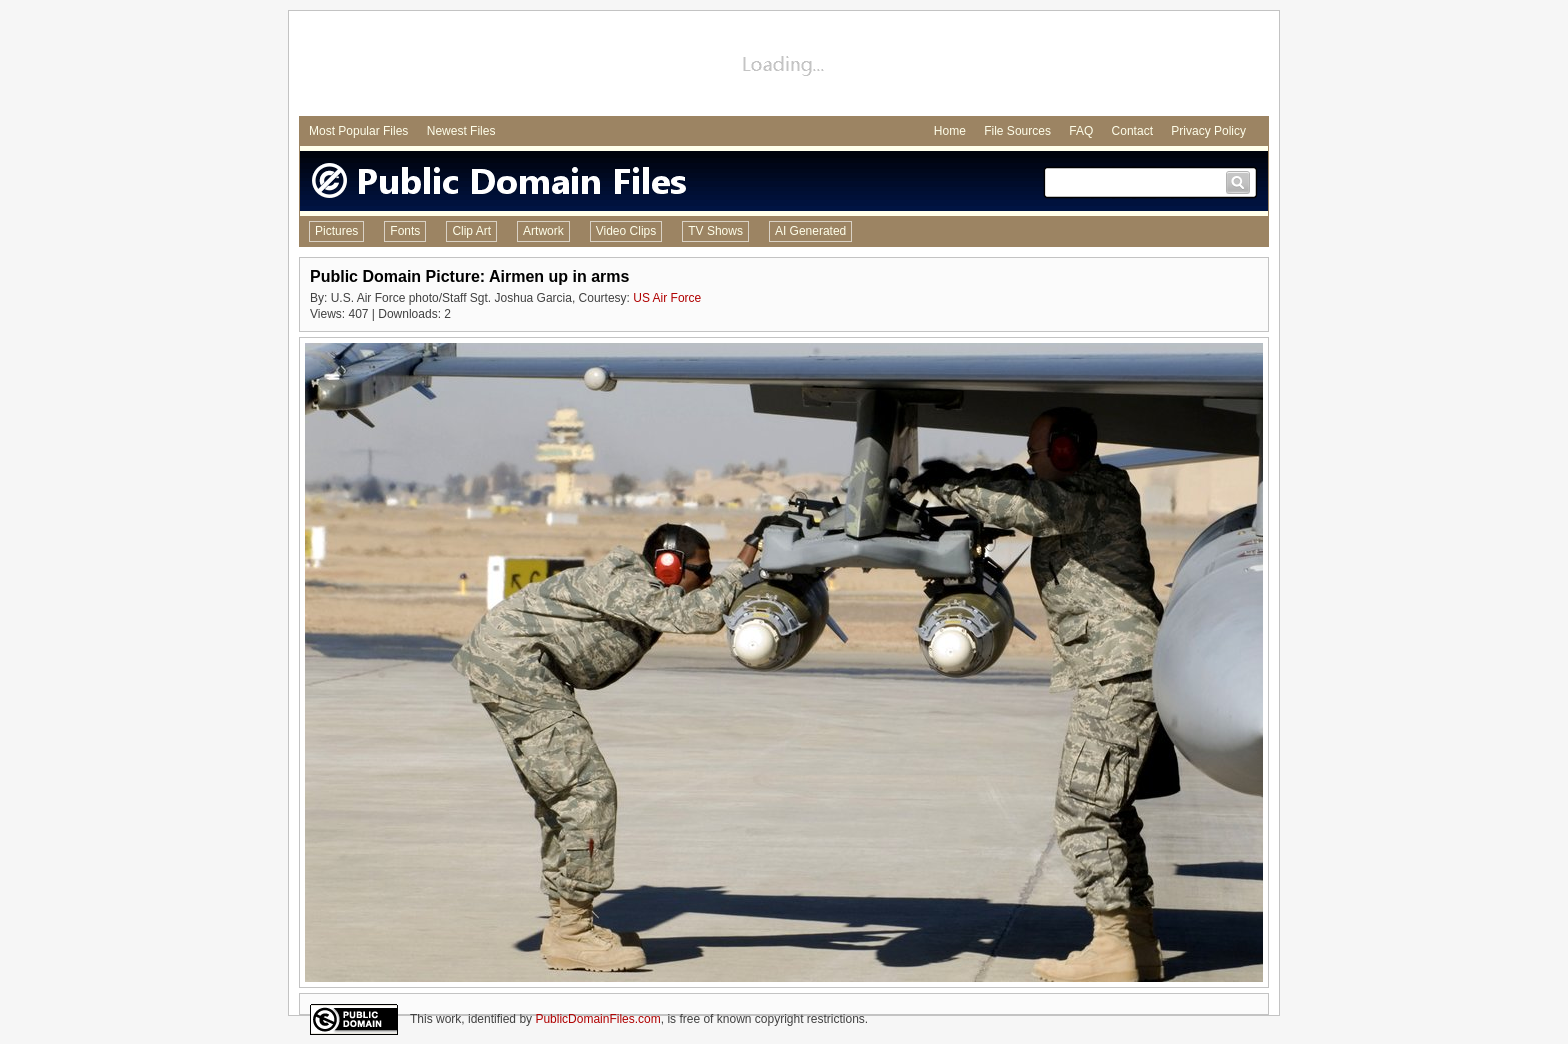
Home (950, 131)
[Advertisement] (784, 66)
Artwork (543, 231)
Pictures (336, 231)
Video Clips (626, 231)
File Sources (1017, 131)
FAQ (1081, 131)
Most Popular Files (358, 131)
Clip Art (471, 231)
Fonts (405, 231)
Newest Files (461, 131)
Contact (1132, 131)
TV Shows (715, 231)
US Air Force (667, 298)
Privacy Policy (1208, 131)
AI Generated (810, 231)
